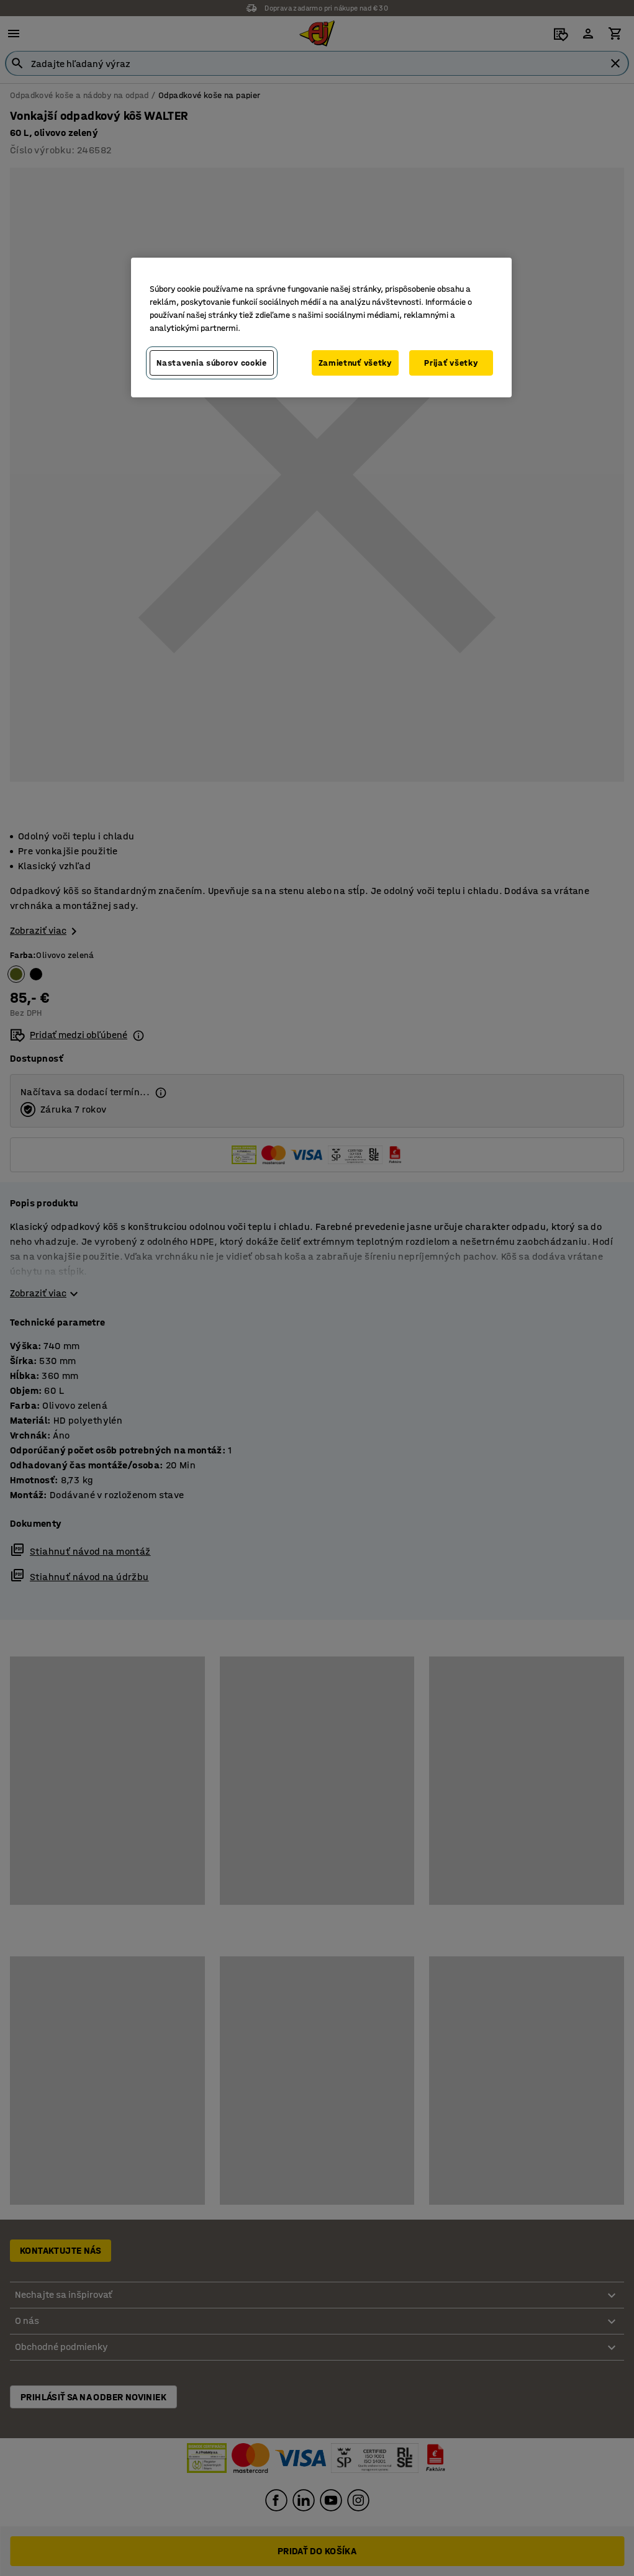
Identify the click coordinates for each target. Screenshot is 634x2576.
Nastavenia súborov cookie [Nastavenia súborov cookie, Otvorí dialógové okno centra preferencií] (211, 363)
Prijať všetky (451, 363)
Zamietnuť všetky (355, 363)
